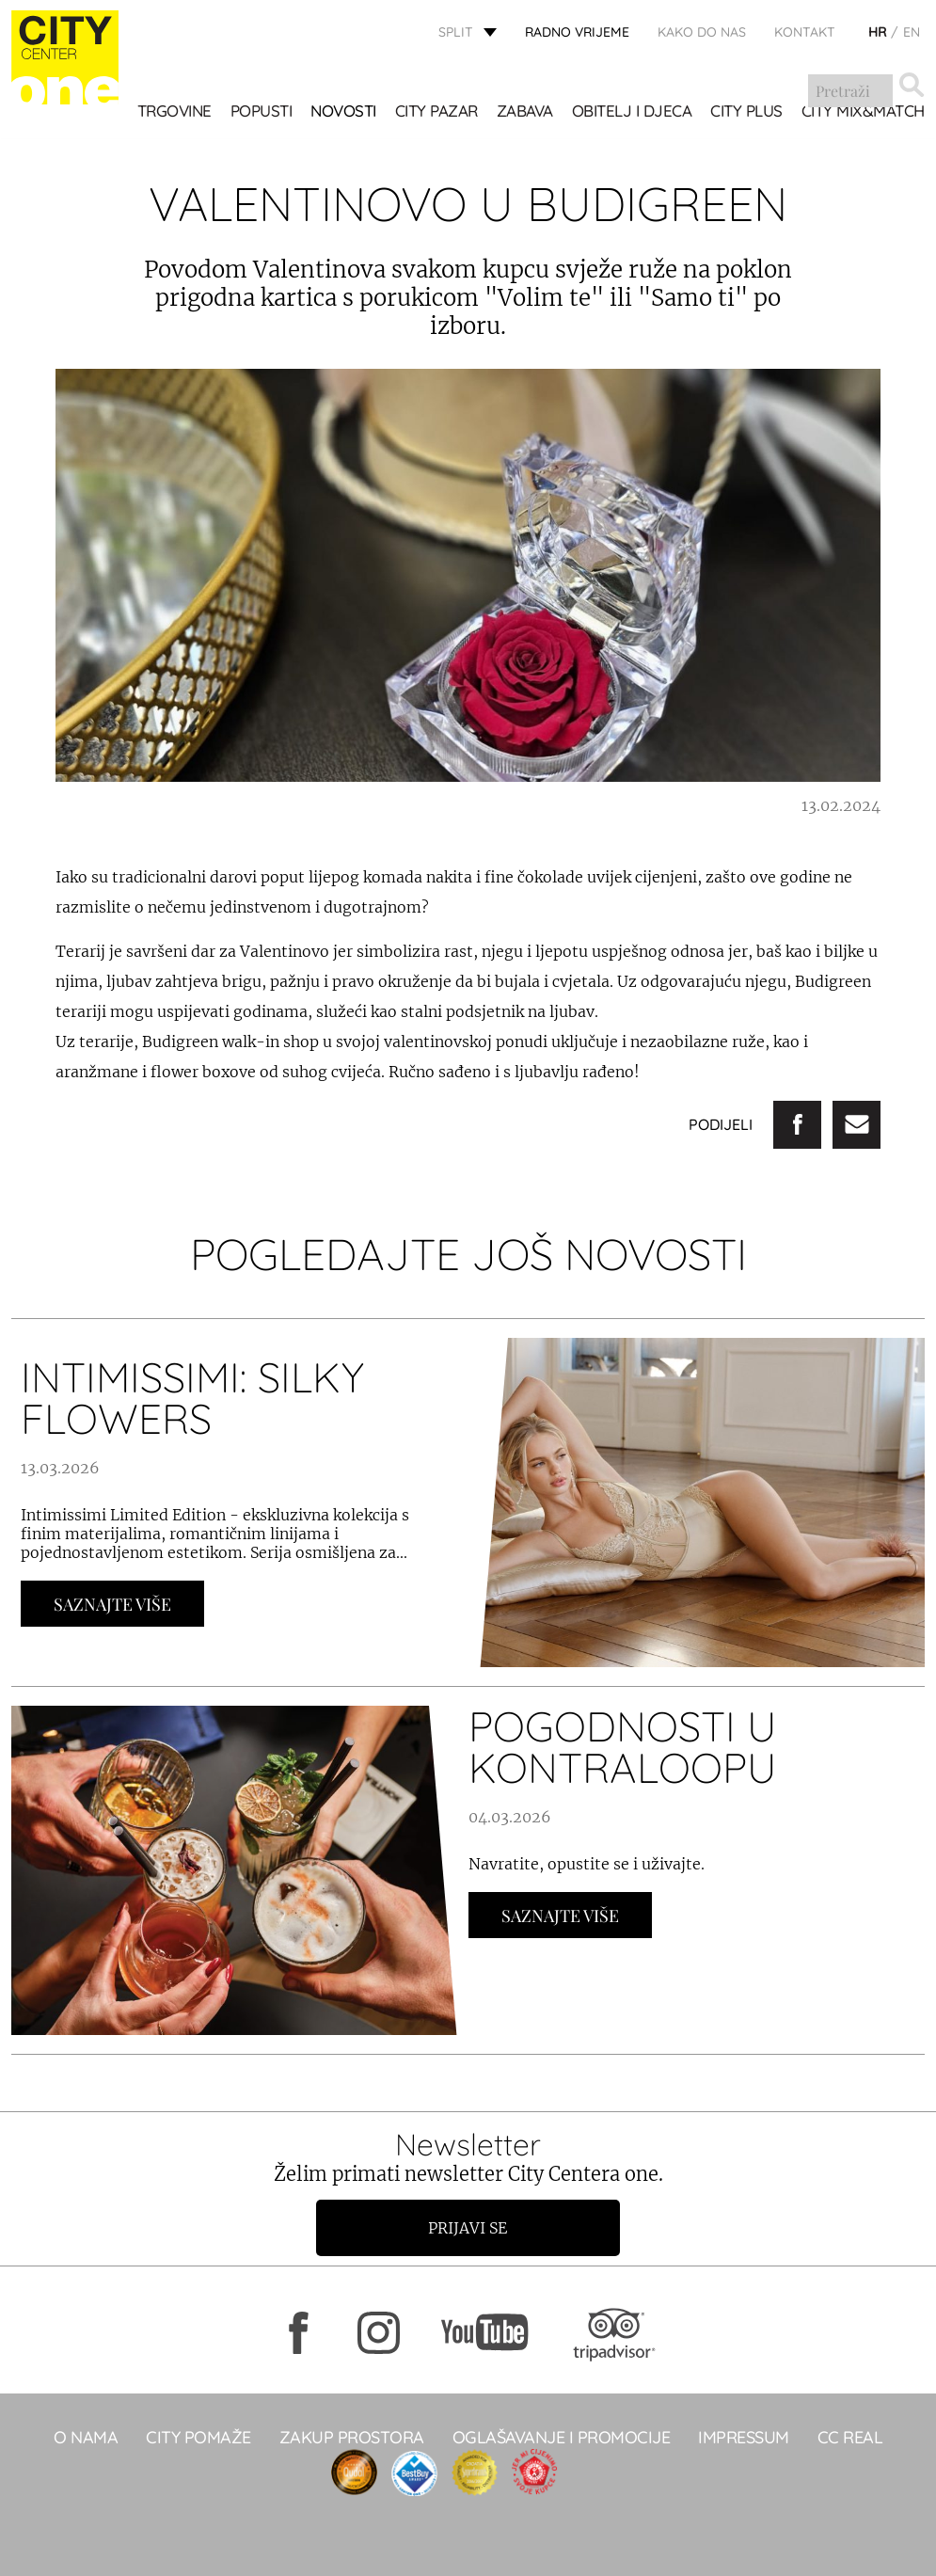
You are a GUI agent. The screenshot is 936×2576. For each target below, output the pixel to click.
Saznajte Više (112, 1604)
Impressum (743, 2437)
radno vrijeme (577, 32)
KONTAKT (804, 32)
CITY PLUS (746, 112)
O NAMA (86, 2437)
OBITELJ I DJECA (632, 112)
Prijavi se (468, 2227)
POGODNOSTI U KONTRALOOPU (622, 1746)
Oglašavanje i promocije (561, 2437)
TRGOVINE (174, 112)
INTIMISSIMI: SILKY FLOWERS (192, 1397)
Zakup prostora (351, 2437)
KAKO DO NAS (702, 32)
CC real (850, 2437)
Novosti (343, 112)
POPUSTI (261, 112)
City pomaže (198, 2437)
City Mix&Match (863, 112)
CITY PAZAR (436, 112)
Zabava (525, 112)
